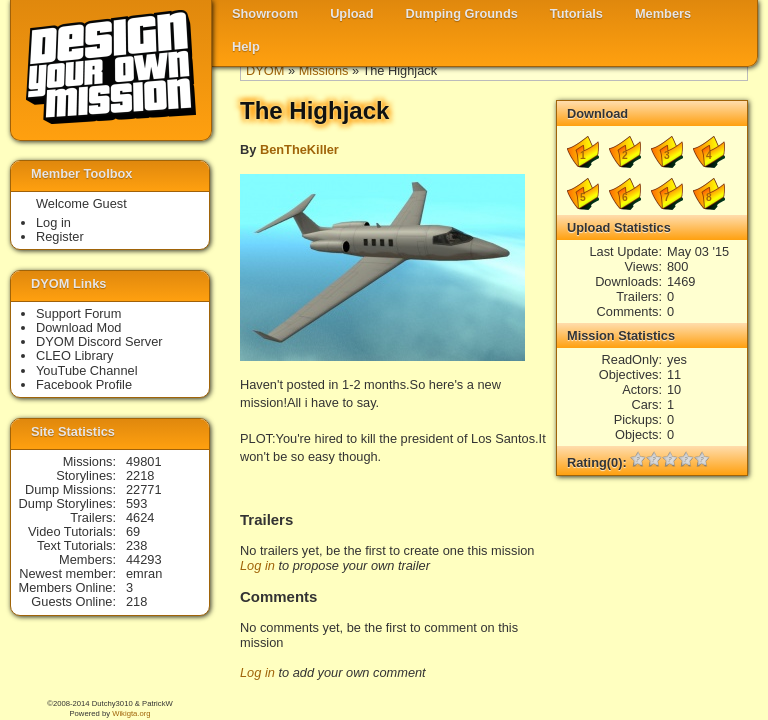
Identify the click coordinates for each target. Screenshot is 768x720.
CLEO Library (75, 355)
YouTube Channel (87, 370)
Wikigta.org (131, 713)
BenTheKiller (299, 149)
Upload (351, 13)
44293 (144, 559)
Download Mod (78, 327)
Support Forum (78, 313)
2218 (140, 475)
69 (133, 531)
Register (60, 236)
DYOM (265, 70)
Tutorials (576, 13)
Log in (257, 565)
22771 (144, 489)
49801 (144, 461)
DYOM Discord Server (99, 341)
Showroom (265, 13)
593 (136, 503)
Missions (324, 70)
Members (663, 13)
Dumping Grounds (462, 13)
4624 (140, 517)
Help (246, 46)
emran (144, 573)
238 (136, 545)
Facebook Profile (84, 384)
